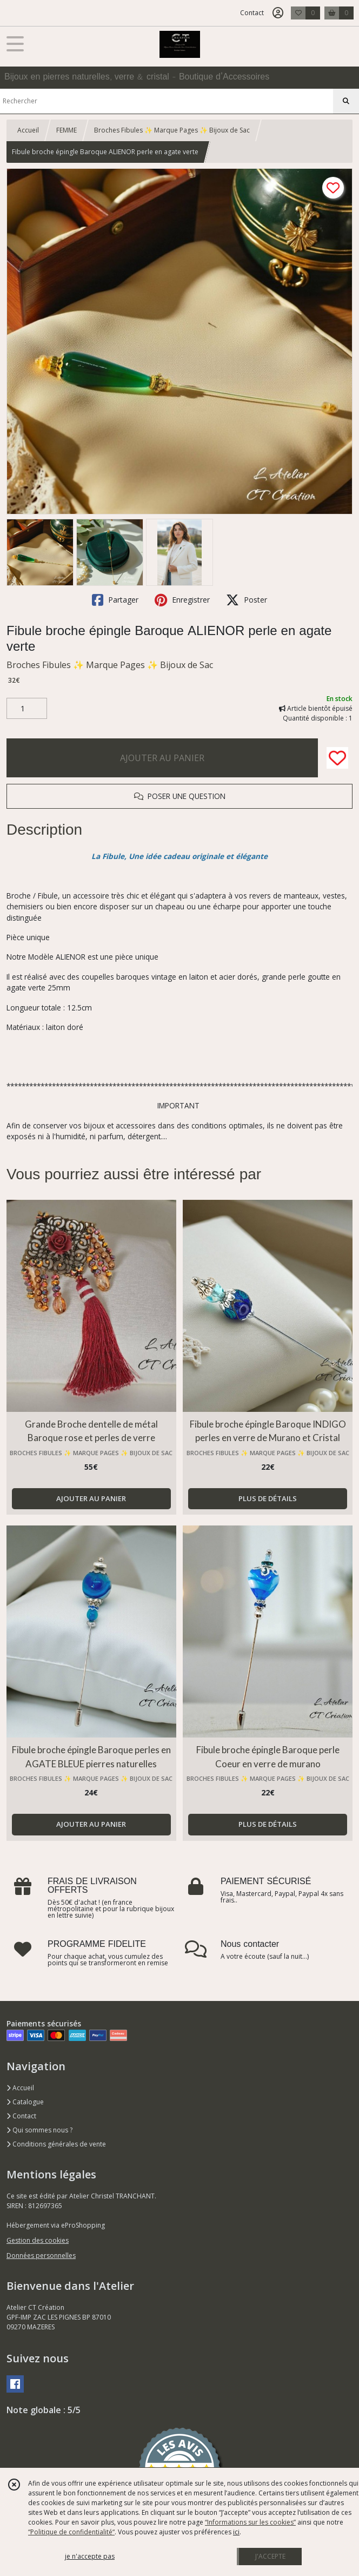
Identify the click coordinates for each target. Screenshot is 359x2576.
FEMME (66, 130)
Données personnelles (41, 2255)
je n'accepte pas (90, 2556)
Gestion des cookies (37, 2240)
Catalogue (25, 2101)
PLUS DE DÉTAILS (267, 1498)
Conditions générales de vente (56, 2144)
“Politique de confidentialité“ (71, 2532)
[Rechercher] (346, 101)
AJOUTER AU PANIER (162, 758)
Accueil (28, 130)
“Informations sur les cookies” (250, 2522)
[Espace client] (278, 13)
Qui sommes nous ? (39, 2130)
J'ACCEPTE (270, 2556)
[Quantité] (26, 708)
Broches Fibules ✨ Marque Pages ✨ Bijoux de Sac (172, 130)
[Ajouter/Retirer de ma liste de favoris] (337, 758)
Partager (115, 599)
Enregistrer (182, 599)
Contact (252, 12)
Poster (246, 599)
